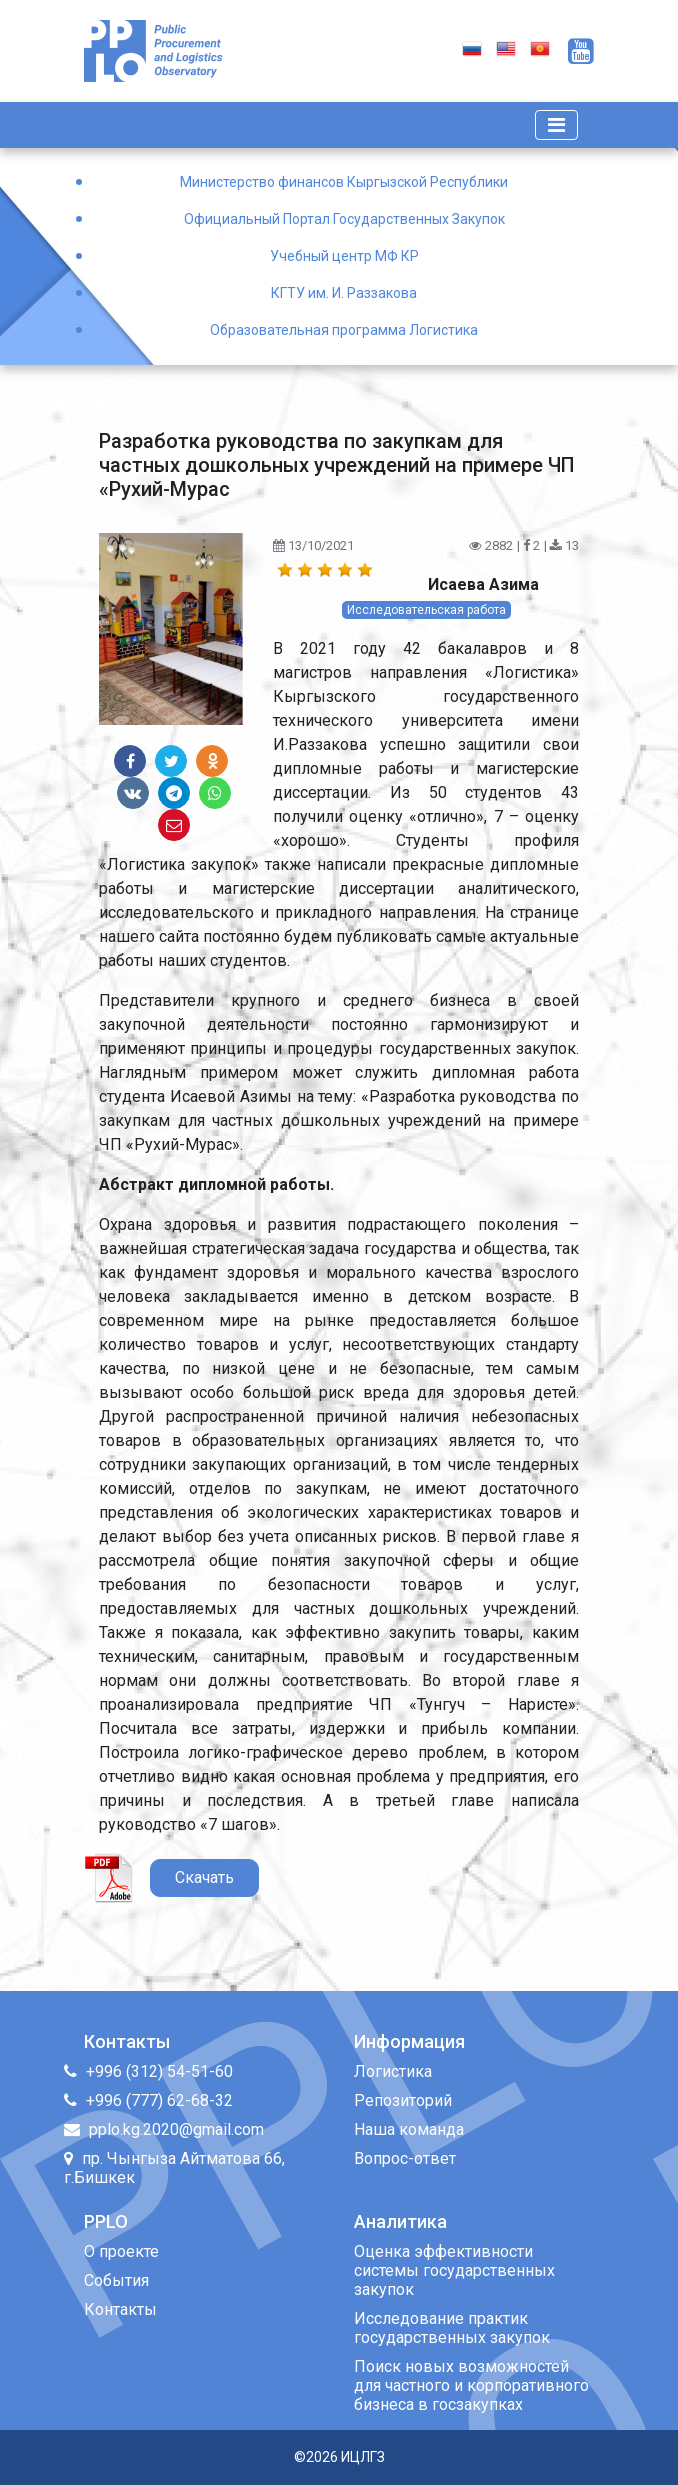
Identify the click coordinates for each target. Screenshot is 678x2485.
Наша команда (409, 2129)
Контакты (120, 2309)
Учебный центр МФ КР (344, 256)
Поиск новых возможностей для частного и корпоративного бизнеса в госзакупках (471, 2385)
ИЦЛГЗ (363, 2457)
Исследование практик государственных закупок (452, 2328)
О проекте (121, 2251)
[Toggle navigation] (556, 125)
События (116, 2280)
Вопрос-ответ (405, 2158)
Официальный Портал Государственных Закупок (344, 219)
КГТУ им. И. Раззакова (344, 293)
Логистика (393, 2071)
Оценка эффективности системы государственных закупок (454, 2270)
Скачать (204, 1877)
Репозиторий (403, 2100)
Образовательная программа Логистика (344, 330)
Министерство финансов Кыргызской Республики (344, 182)
